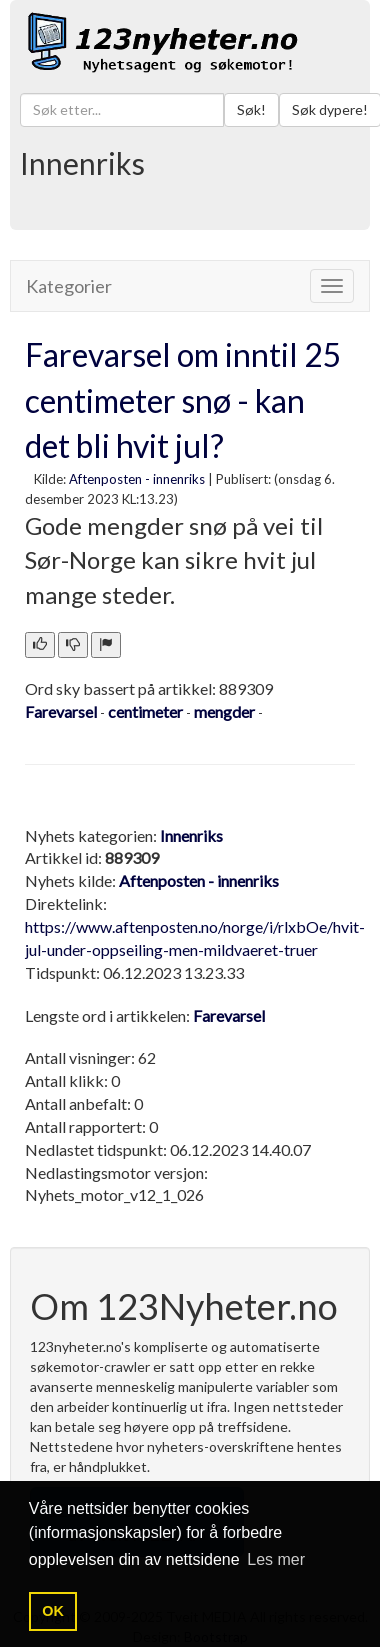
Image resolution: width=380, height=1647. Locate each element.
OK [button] (53, 1611)
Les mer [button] (276, 1559)
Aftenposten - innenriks (137, 479)
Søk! (251, 109)
